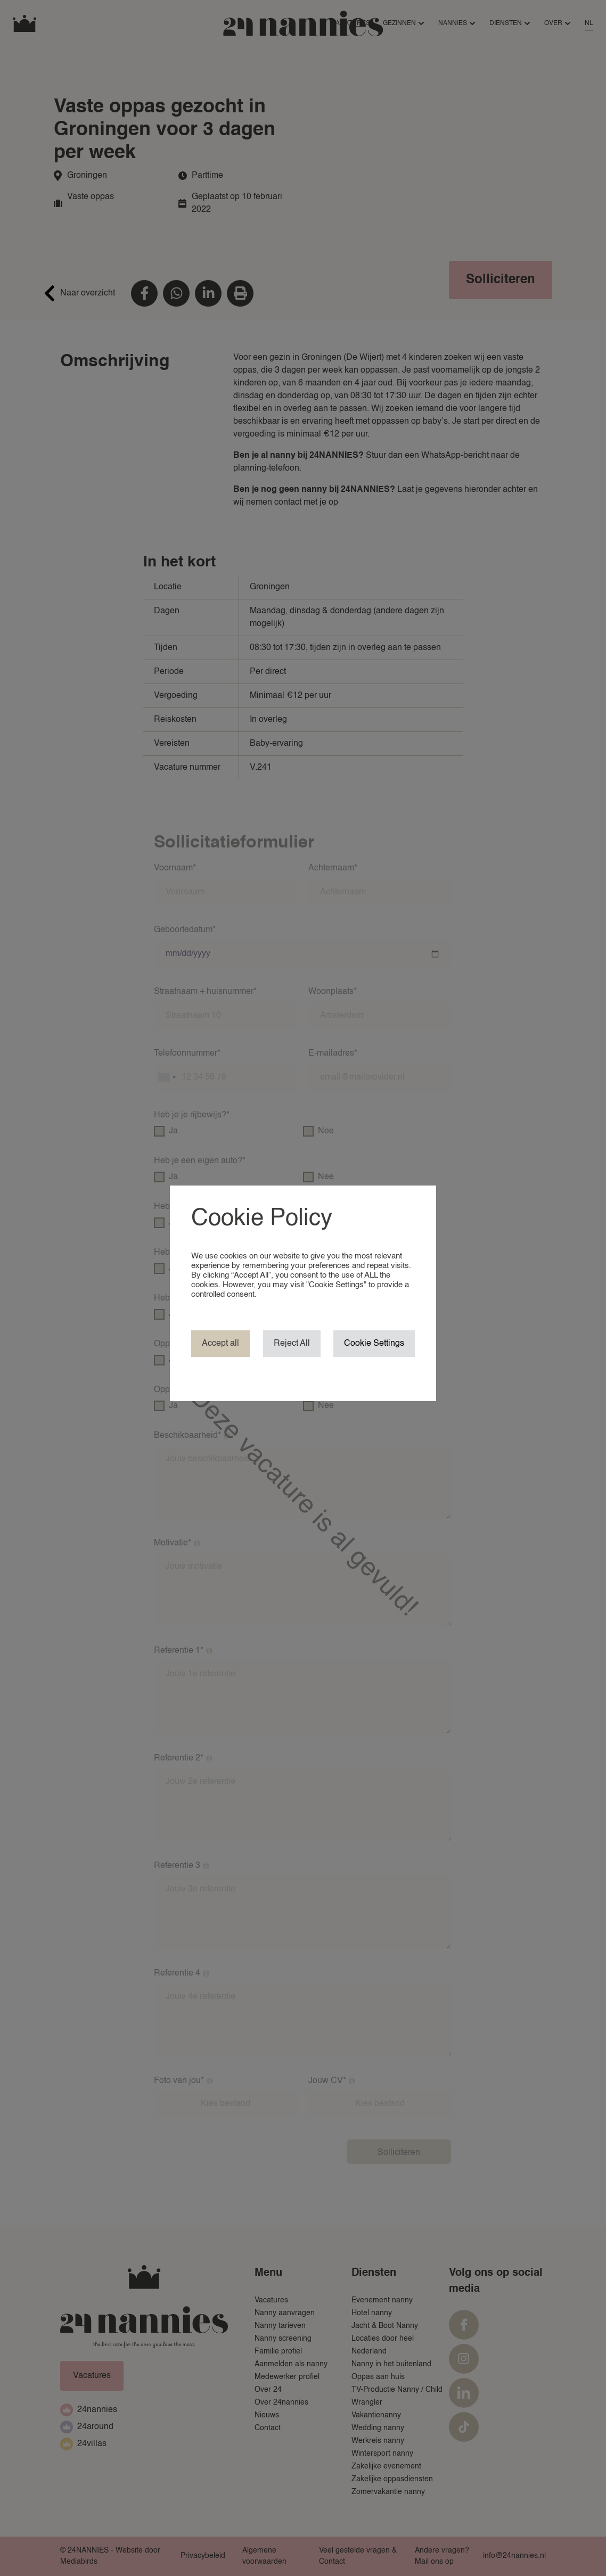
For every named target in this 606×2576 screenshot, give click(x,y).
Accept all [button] (220, 1343)
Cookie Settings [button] (374, 1343)
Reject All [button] (292, 1343)
